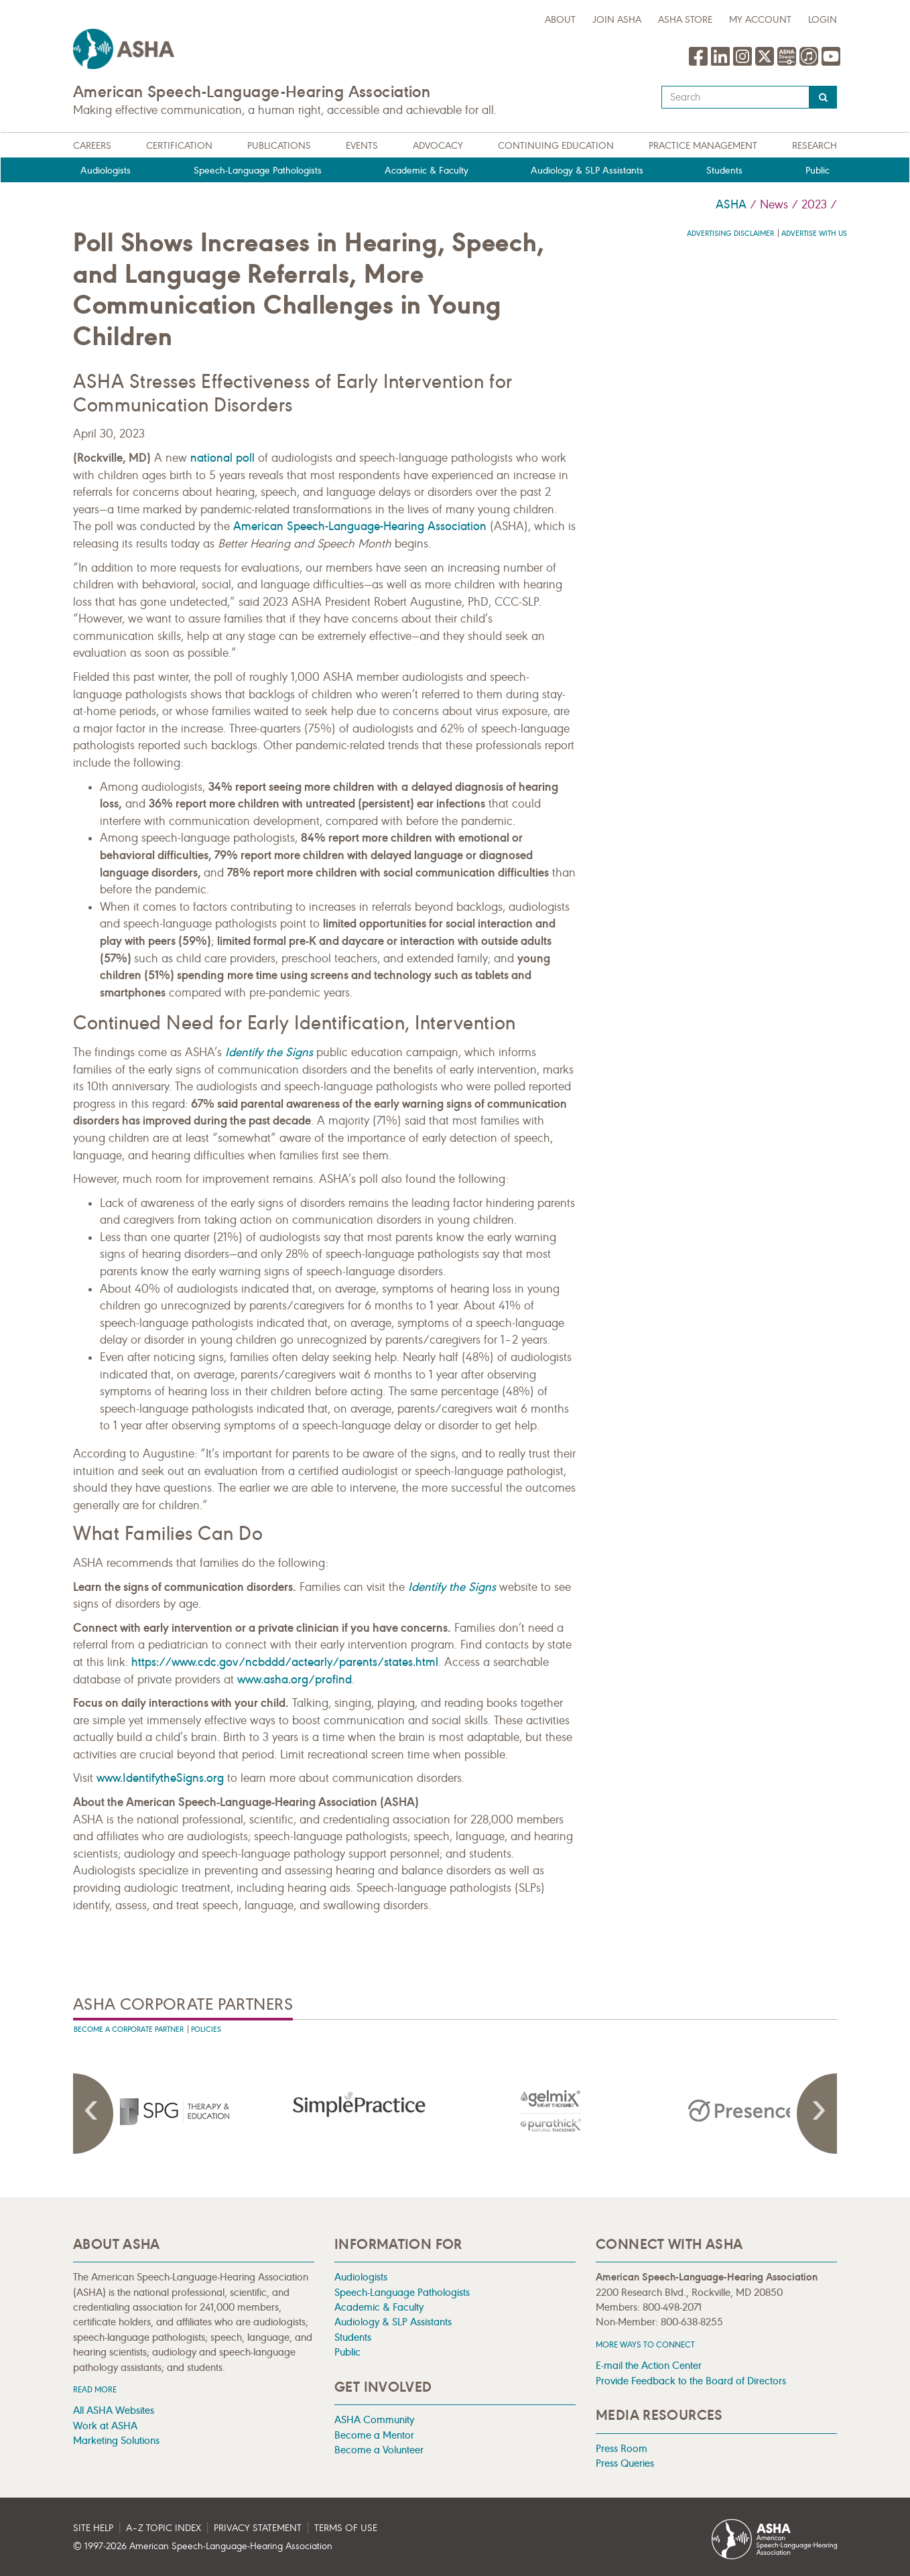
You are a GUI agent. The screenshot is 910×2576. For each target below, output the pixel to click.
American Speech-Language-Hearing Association (359, 526)
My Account (760, 19)
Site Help (93, 2528)
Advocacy (438, 145)
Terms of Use (345, 2528)
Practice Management (703, 145)
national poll (222, 457)
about (560, 19)
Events (362, 145)
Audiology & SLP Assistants (587, 170)
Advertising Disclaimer (730, 233)
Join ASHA (616, 19)
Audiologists (105, 170)
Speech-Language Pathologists (258, 170)
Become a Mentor (374, 2435)
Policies (206, 2029)
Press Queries (625, 2463)
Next (817, 2113)
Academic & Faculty (426, 170)
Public (817, 170)
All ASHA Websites (113, 2410)
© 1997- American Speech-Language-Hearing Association (202, 2546)
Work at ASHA (105, 2425)
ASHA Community (374, 2419)
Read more (95, 2389)
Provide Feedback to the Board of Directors (691, 2380)
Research (814, 145)
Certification (179, 145)
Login (822, 19)
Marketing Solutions (116, 2440)
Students (724, 170)
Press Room (621, 2448)
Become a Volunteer (379, 2449)
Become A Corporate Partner (129, 2029)
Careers (92, 145)
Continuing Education (556, 145)
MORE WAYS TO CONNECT (645, 2344)
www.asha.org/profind (294, 1679)
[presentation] (169, 2111)
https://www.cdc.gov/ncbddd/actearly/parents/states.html (284, 1662)
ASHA (731, 204)
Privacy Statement (258, 2528)
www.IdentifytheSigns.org (160, 1777)
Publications (279, 145)
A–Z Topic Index (163, 2528)
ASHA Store (685, 19)
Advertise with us (814, 233)
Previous (93, 2113)
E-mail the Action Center (649, 2365)
